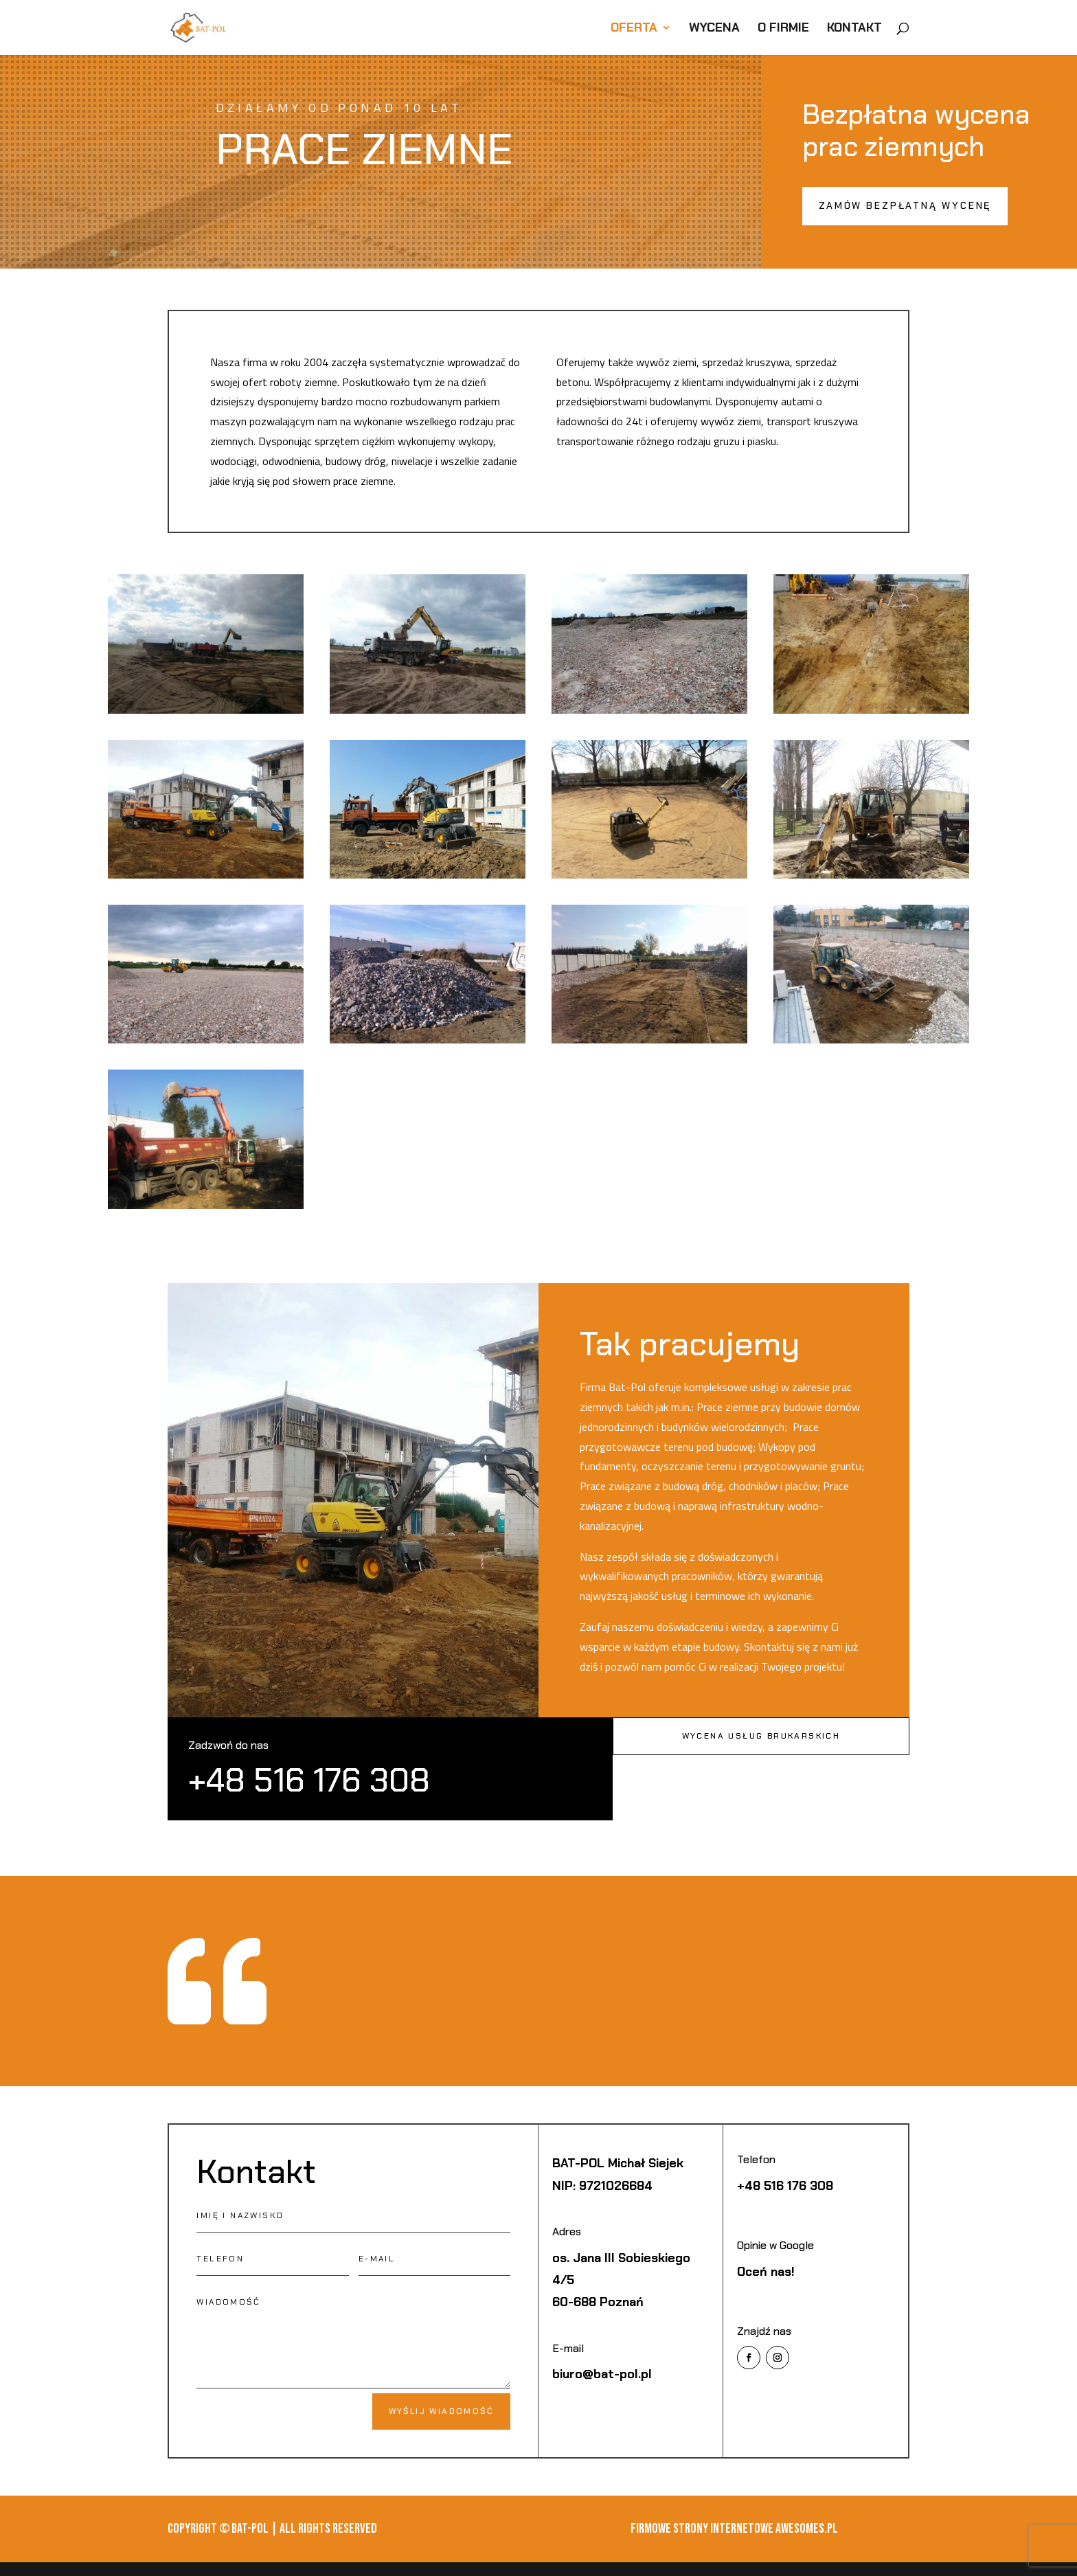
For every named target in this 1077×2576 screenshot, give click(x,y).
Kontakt (854, 29)
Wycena (714, 29)
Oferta (634, 29)
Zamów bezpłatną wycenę (905, 205)
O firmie (783, 29)
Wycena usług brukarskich (761, 1735)
